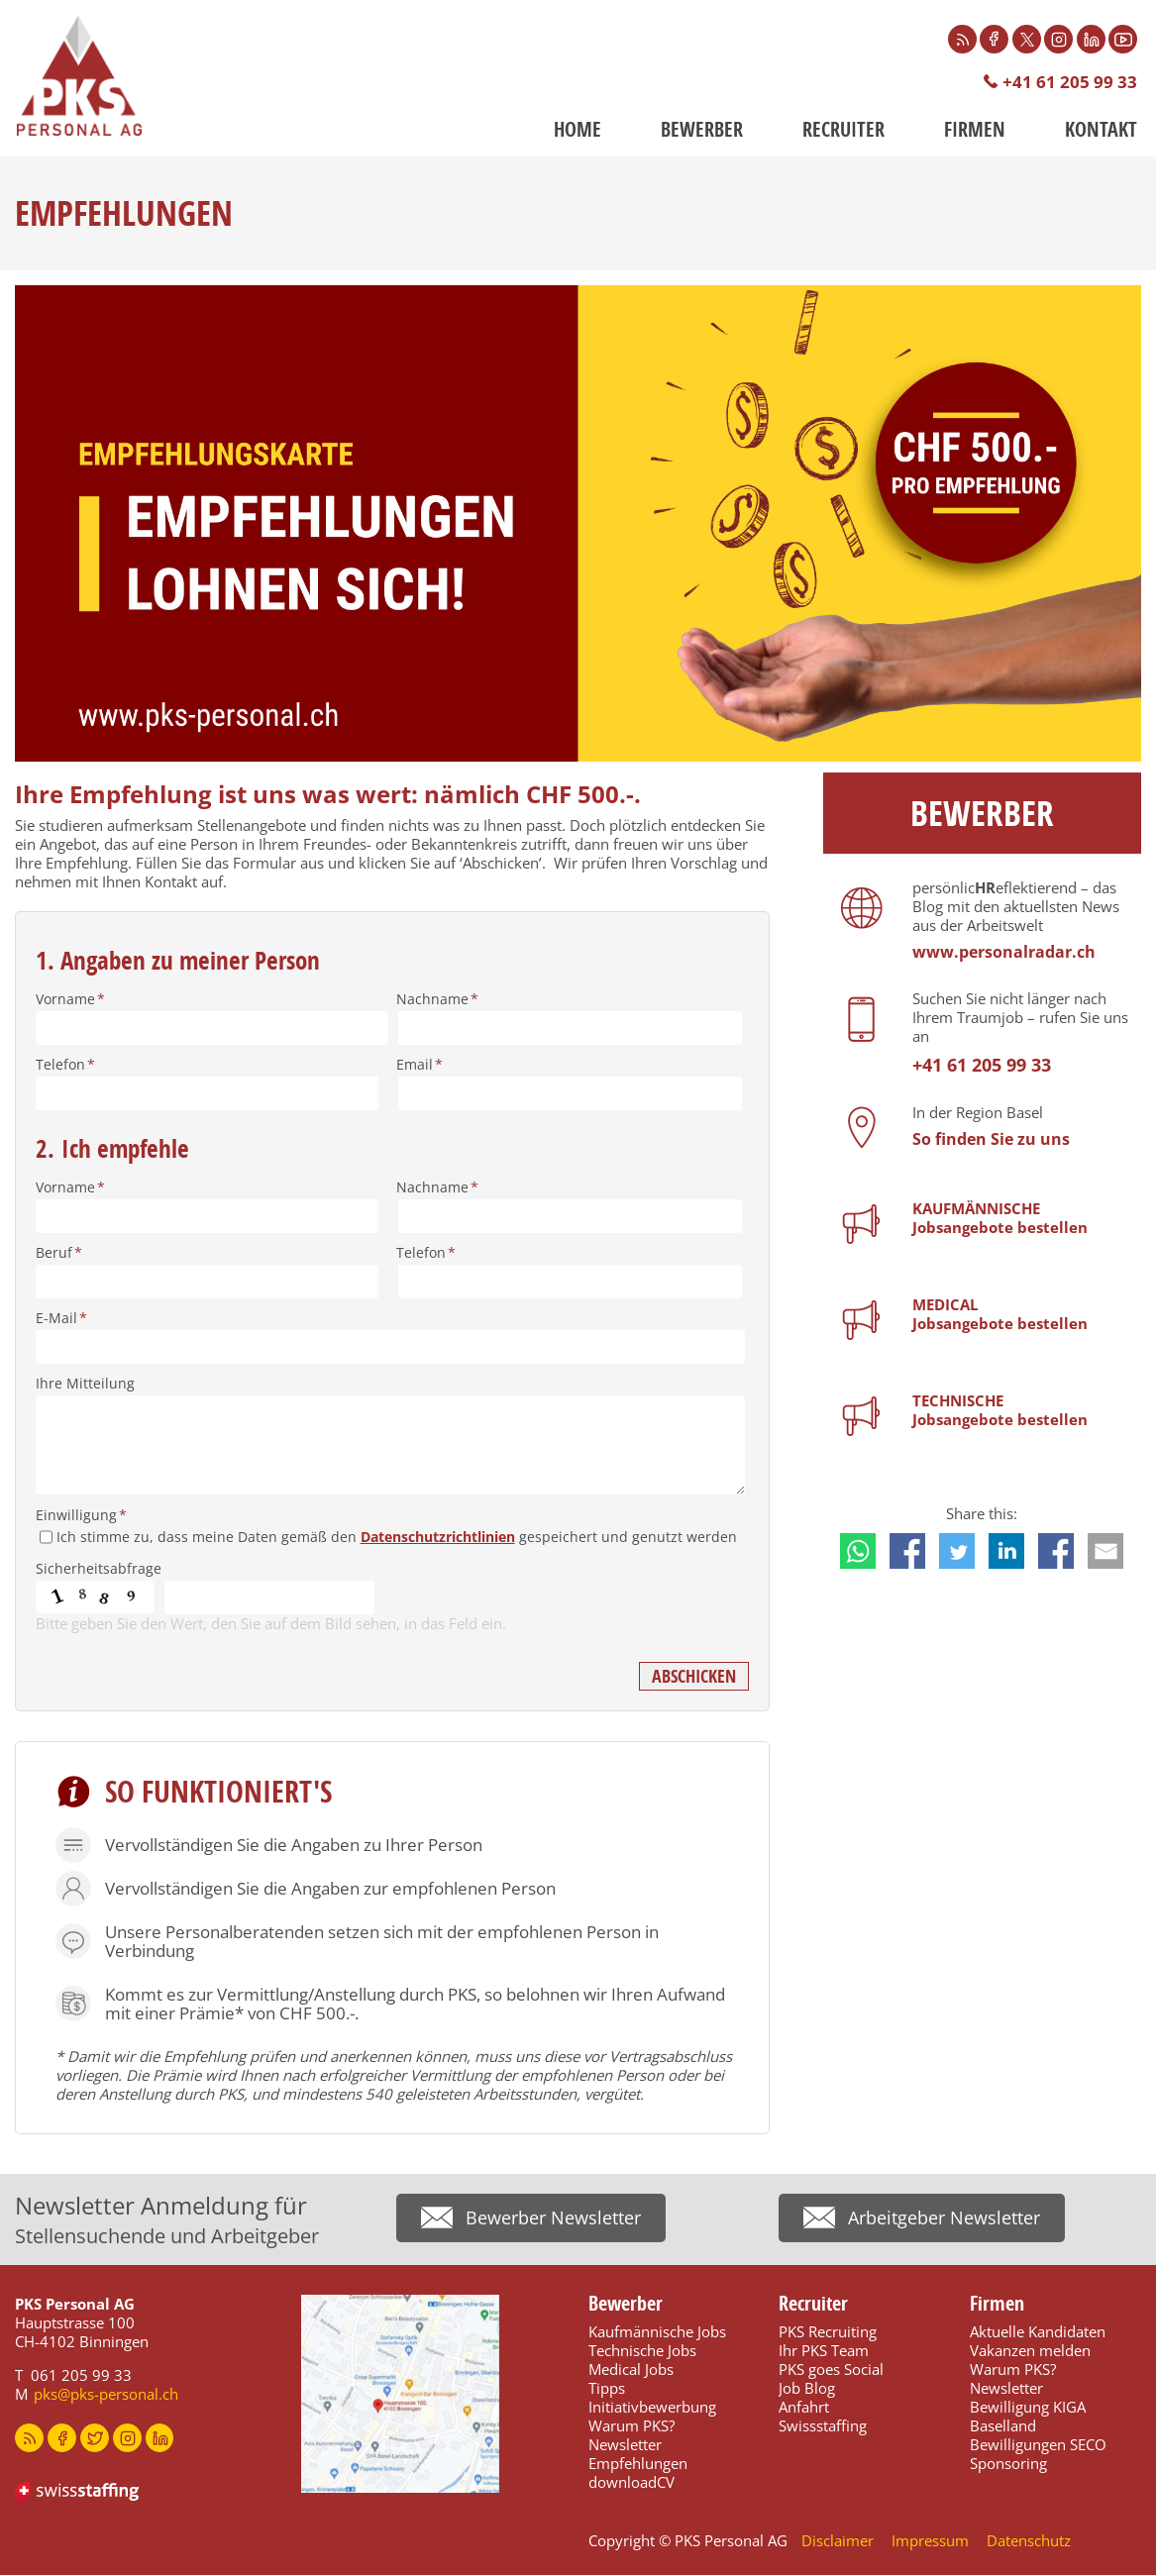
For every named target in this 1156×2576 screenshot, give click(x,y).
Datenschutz (1029, 2541)
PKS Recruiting (828, 2332)
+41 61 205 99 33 (1069, 82)
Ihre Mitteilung (85, 1384)
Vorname (70, 999)
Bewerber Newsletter (553, 2221)
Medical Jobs (631, 2370)
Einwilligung (81, 1515)
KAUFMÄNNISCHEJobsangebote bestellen (1000, 1218)
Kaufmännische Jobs (657, 2332)
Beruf (59, 1253)
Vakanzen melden (1030, 2351)
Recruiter (843, 130)
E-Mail (61, 1318)
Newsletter (625, 2445)
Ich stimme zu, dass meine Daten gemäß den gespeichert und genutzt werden (396, 1537)
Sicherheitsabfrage (98, 1569)
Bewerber (702, 130)
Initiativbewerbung (652, 2408)
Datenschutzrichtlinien (438, 1537)
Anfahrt (804, 2408)
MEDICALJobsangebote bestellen (1000, 1314)
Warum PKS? (631, 2426)
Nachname (437, 999)
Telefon (65, 1065)
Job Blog (807, 2389)
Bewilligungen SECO (1038, 2445)
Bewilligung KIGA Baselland (1028, 2417)
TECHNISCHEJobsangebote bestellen (1000, 1410)
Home (577, 130)
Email (419, 1065)
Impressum (930, 2541)
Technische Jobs (642, 2351)
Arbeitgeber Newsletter (944, 2221)
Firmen (974, 130)
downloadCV (631, 2483)
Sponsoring (1008, 2464)
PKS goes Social (831, 2370)
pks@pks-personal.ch (106, 2395)
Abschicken (694, 1677)
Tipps (606, 2389)
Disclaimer (837, 2541)
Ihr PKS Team (824, 2351)
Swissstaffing (823, 2426)
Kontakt (1101, 130)
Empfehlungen (637, 2464)
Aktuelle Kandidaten (1037, 2332)
